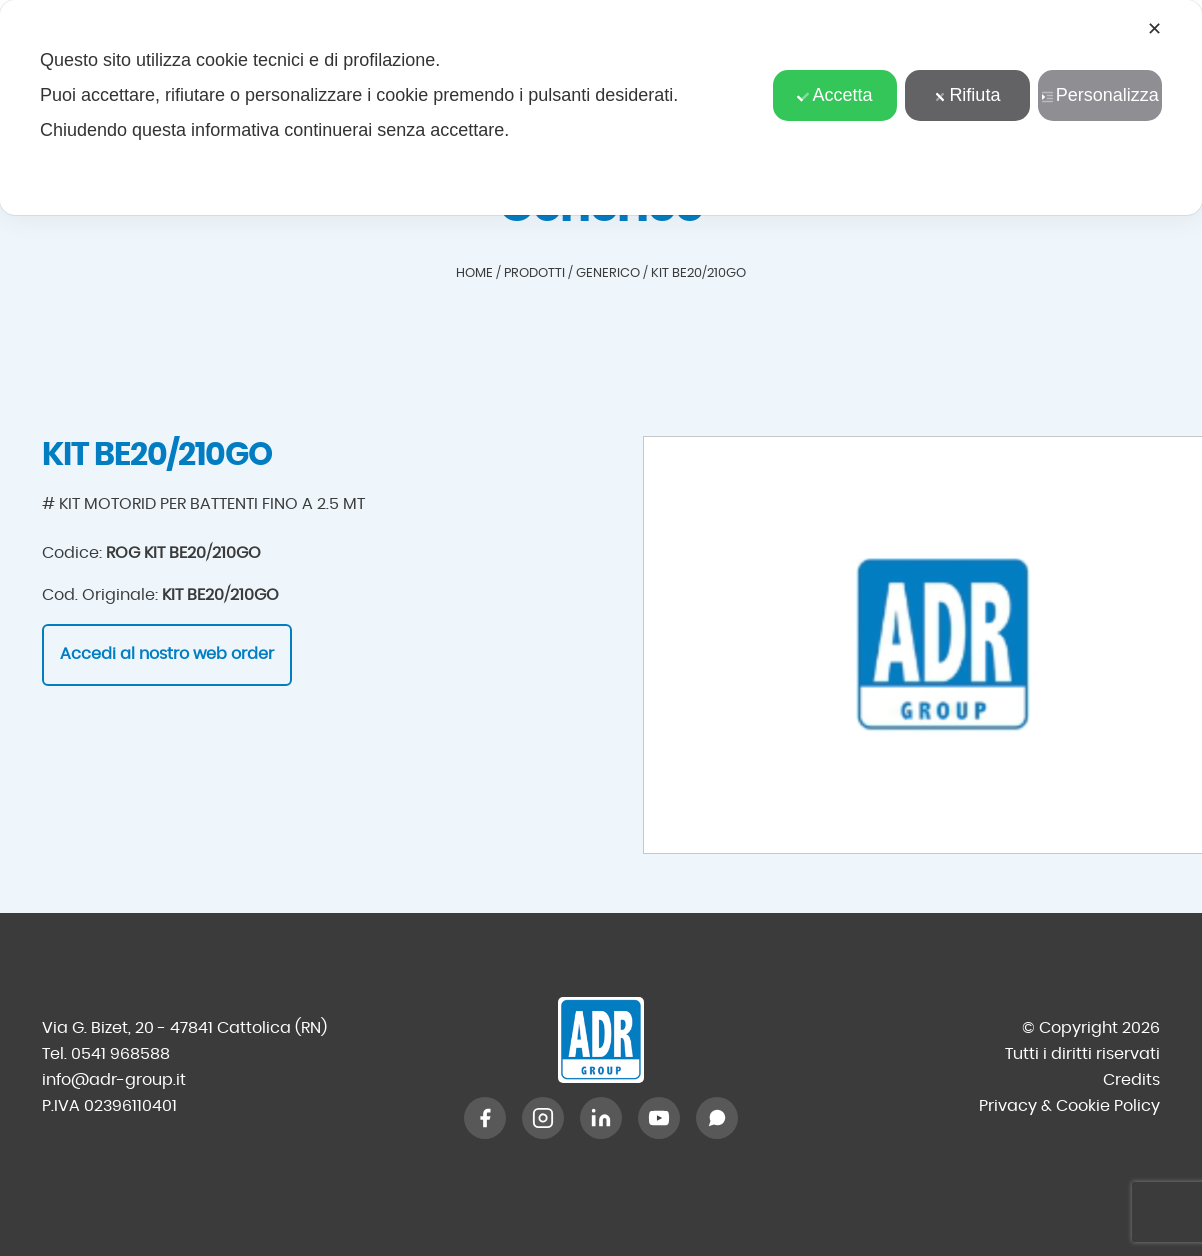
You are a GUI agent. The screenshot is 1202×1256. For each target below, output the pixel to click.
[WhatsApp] (717, 1118)
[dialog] (601, 107)
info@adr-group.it (114, 1080)
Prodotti (534, 273)
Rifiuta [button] (967, 95)
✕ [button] (1154, 29)
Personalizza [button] (1100, 95)
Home (474, 273)
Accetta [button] (834, 95)
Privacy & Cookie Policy (1069, 1106)
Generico (608, 273)
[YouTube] (659, 1118)
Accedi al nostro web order (167, 654)
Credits (1131, 1080)
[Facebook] (485, 1118)
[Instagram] (543, 1118)
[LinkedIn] (601, 1118)
